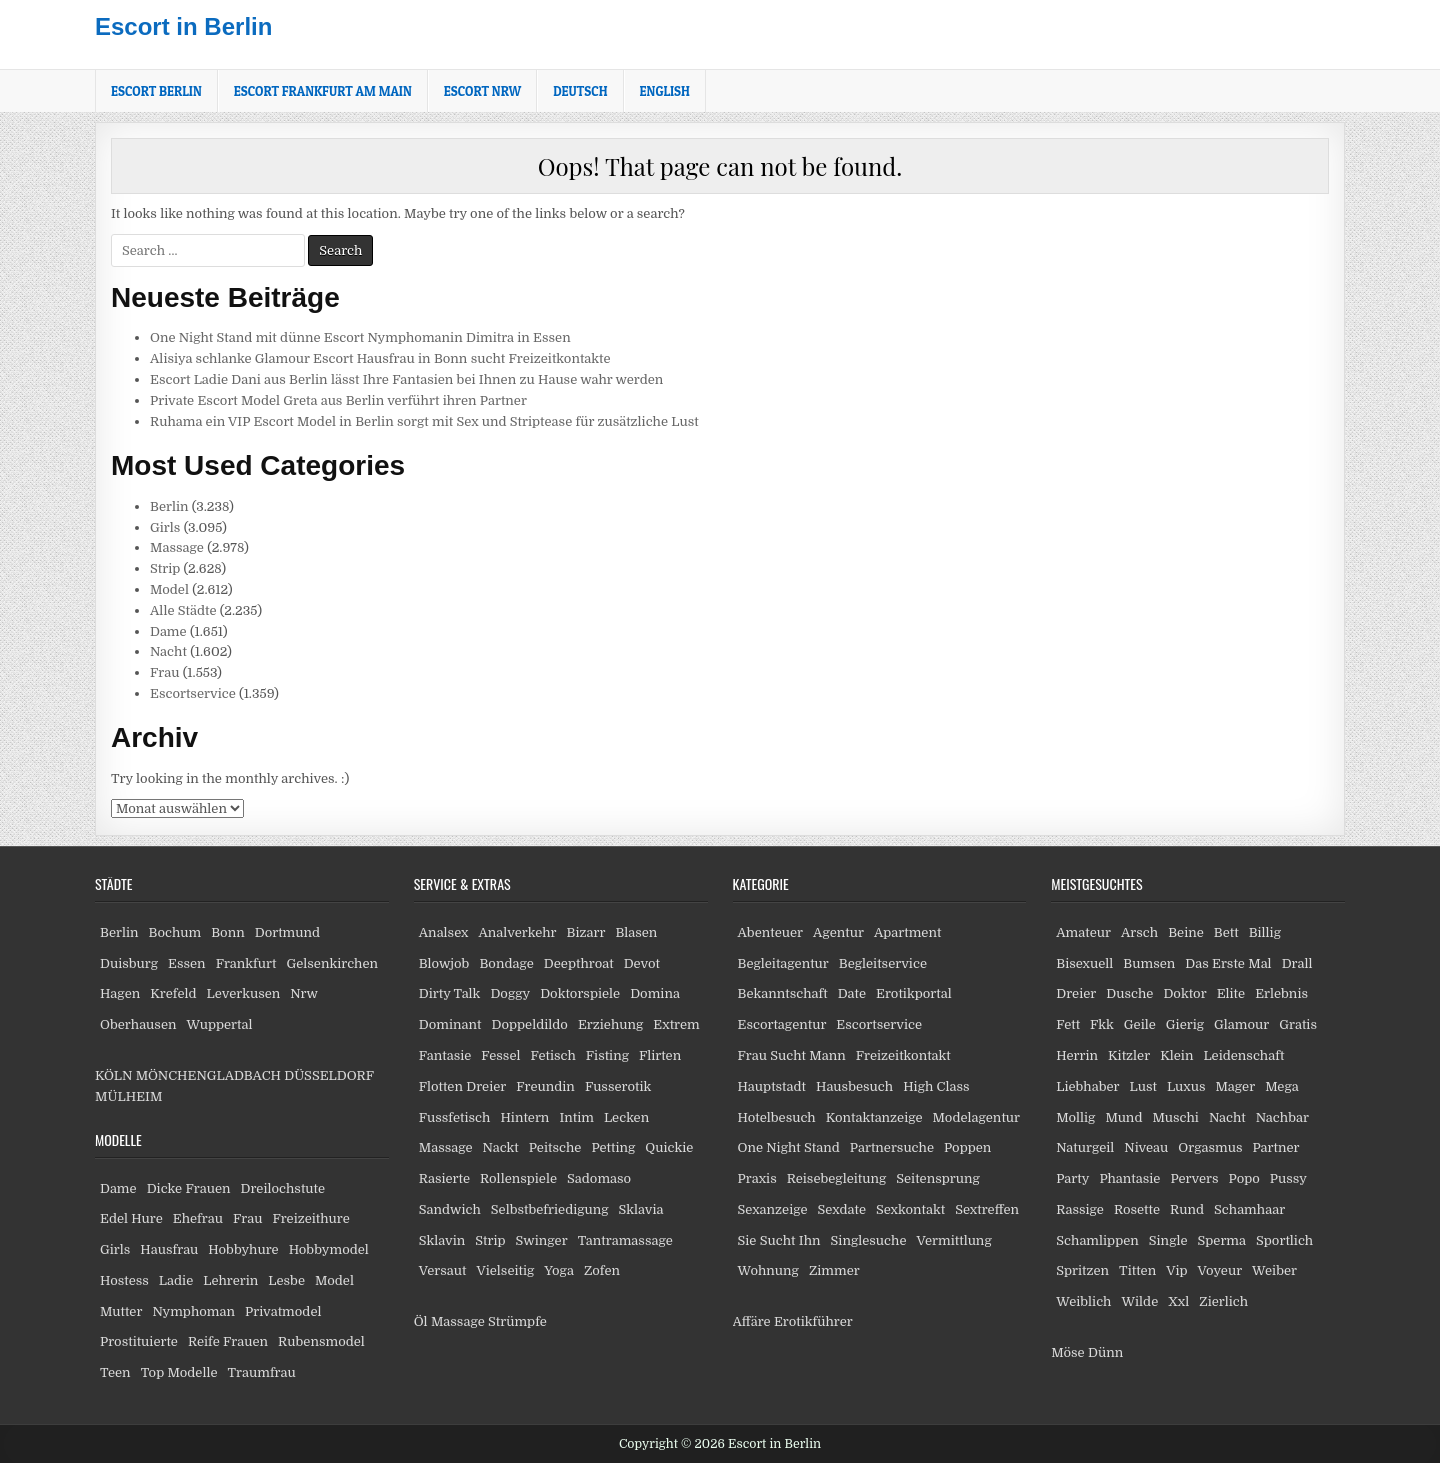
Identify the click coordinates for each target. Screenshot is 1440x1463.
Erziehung (610, 1024)
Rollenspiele (518, 1178)
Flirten (660, 1055)
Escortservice (193, 693)
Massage (177, 547)
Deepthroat (579, 963)
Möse (1067, 1352)
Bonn (228, 932)
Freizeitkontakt (903, 1055)
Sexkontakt (910, 1209)
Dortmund (287, 932)
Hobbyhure (243, 1249)
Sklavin (442, 1240)
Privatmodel (283, 1311)
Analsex (444, 932)
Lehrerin (230, 1280)
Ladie (176, 1280)
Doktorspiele (580, 993)
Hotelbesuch (777, 1117)
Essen (187, 963)
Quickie (669, 1147)
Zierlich (1223, 1301)
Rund (1187, 1209)
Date (852, 993)
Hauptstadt (772, 1086)
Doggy (510, 993)
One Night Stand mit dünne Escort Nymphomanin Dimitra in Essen (360, 337)
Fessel (500, 1055)
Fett (1068, 1024)
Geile (1140, 1024)
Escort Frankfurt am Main (323, 91)
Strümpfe (517, 1321)
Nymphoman (193, 1311)
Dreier (1076, 993)
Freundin (545, 1086)
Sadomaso (599, 1178)
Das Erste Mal (1228, 963)
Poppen (967, 1147)
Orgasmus (1210, 1147)
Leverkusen (244, 993)
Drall (1297, 963)
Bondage (506, 963)
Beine (1186, 932)
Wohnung (768, 1270)
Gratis (1298, 1024)
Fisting (607, 1055)
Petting (613, 1147)
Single (1168, 1240)
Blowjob (444, 963)
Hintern (524, 1117)
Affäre (752, 1321)
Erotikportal (914, 993)
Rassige (1080, 1209)
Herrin (1077, 1055)
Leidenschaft (1243, 1055)
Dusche (1129, 993)
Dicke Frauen (189, 1188)
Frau (164, 672)
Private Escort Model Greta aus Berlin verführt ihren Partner (338, 400)
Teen (115, 1372)
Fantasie (445, 1055)
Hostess (124, 1280)
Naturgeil (1085, 1147)
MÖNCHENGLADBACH (208, 1075)
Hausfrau (169, 1249)
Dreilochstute (282, 1188)
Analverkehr (517, 932)
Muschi (1175, 1117)
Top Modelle (179, 1372)
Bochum (175, 932)
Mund (1123, 1117)
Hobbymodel (329, 1249)
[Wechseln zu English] (665, 91)
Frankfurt (246, 963)
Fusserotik (618, 1086)
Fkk (1102, 1024)
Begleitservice (883, 963)
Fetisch (552, 1055)
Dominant (450, 1024)
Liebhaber (1087, 1086)
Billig (1265, 932)
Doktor (1184, 993)
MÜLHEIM (128, 1096)
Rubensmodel (321, 1341)
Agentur (838, 932)
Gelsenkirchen (332, 963)
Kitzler (1129, 1055)
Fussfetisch (455, 1117)
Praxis (757, 1178)
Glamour (1241, 1024)
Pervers (1194, 1178)
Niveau (1146, 1147)
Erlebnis (1281, 993)
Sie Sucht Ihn (779, 1240)
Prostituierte (139, 1341)
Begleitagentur (783, 963)
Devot (642, 963)
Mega (1282, 1086)
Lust (1143, 1086)
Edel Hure (131, 1218)
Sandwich (450, 1209)
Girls (165, 527)
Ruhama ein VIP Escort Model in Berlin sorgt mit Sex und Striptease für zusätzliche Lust (424, 421)
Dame (168, 631)
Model (169, 589)
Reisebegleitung (837, 1178)
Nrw (304, 993)
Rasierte (444, 1178)
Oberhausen (138, 1024)
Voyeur (1220, 1270)
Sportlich (1284, 1240)
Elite (1231, 993)
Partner (1275, 1147)
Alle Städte (183, 610)
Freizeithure (310, 1218)
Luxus (1186, 1086)
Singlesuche (869, 1240)
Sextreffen (987, 1209)
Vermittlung (953, 1240)
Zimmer (834, 1270)
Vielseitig (506, 1270)
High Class (936, 1086)
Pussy (1288, 1178)
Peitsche (555, 1147)
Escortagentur (782, 1024)
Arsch (1139, 932)
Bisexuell (1084, 963)
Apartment (907, 932)
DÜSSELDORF (328, 1075)
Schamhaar (1249, 1209)
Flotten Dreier (463, 1086)
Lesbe (286, 1280)
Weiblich (1083, 1301)
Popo (1244, 1178)
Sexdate (842, 1209)
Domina (655, 993)
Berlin (169, 506)
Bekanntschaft (783, 993)
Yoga (559, 1270)
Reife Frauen (228, 1341)
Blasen (636, 932)
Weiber (1274, 1270)
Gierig (1185, 1024)
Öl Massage (449, 1321)
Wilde (1140, 1301)
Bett (1226, 932)
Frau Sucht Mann (792, 1055)
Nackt (501, 1147)
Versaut (443, 1270)
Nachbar (1282, 1117)
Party (1072, 1178)
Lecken (626, 1117)
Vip (1176, 1270)
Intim (576, 1117)
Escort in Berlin (183, 26)
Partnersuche (892, 1147)
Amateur (1083, 932)
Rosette (1137, 1209)
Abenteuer (771, 932)
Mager (1235, 1086)
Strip (165, 568)
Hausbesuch (854, 1086)
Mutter (121, 1311)
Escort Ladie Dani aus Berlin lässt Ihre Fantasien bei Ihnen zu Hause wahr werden (406, 379)
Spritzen (1082, 1270)
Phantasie (1129, 1178)
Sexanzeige (773, 1209)
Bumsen (1149, 963)
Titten (1137, 1270)
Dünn (1105, 1352)
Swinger (542, 1240)
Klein (1176, 1055)
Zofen (602, 1270)
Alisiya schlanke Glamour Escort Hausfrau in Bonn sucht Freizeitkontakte (380, 358)
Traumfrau (262, 1372)
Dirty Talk (450, 993)
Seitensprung (938, 1178)
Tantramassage (625, 1240)
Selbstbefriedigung (550, 1209)
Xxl (1178, 1301)
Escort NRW (482, 91)
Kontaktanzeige (874, 1117)
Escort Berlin (156, 91)
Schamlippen (1097, 1240)
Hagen (120, 993)
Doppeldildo (529, 1024)
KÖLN (113, 1075)
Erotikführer (813, 1321)
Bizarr (586, 932)
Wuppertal (219, 1024)
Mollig (1075, 1117)
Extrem (676, 1024)
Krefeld (173, 993)
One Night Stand (789, 1147)
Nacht (168, 651)
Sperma (1222, 1240)
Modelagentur (976, 1117)
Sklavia (641, 1209)
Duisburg (129, 963)
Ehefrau (198, 1218)
